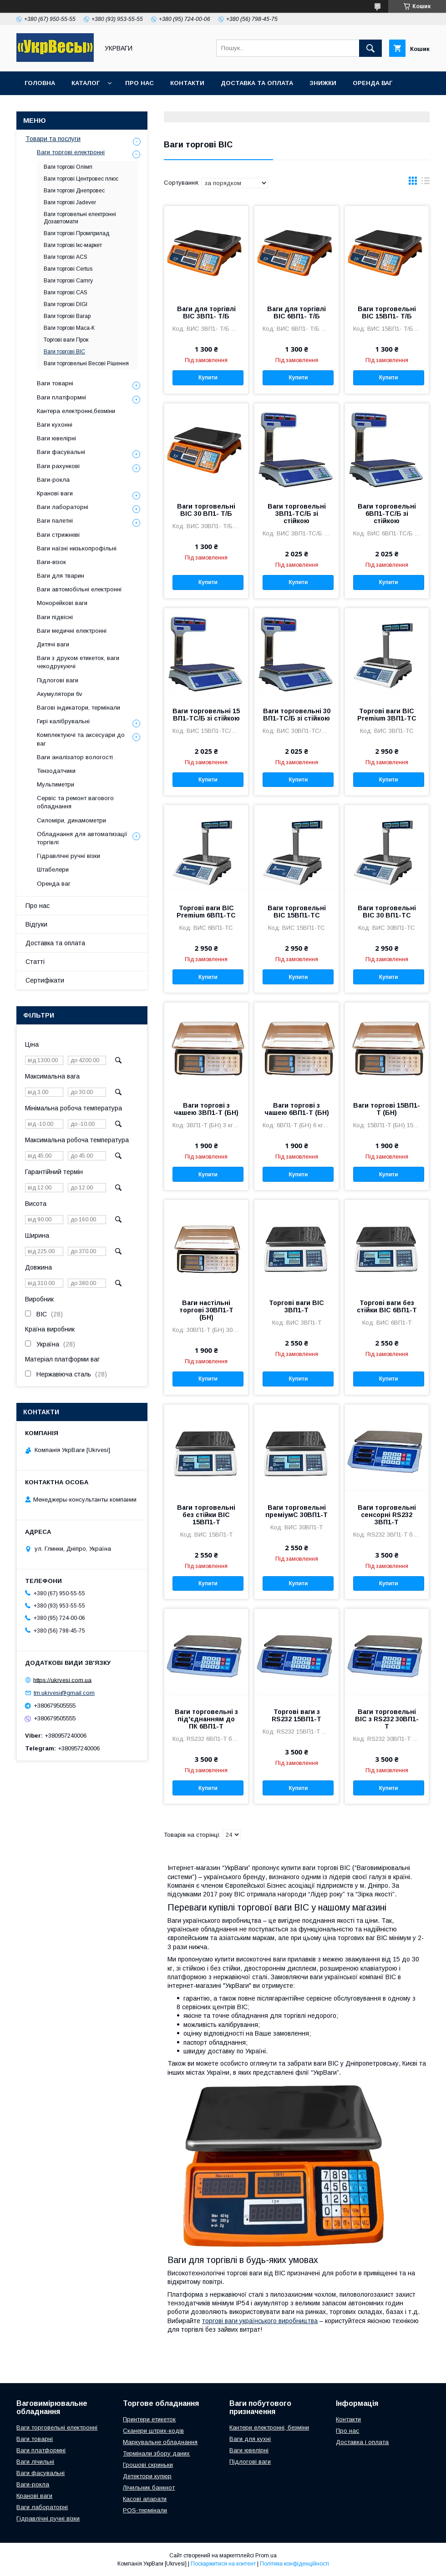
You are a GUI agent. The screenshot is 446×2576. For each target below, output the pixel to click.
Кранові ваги (55, 493)
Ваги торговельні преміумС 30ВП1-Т (296, 1511)
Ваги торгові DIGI (65, 304)
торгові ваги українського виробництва (260, 2320)
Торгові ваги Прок (66, 340)
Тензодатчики (56, 770)
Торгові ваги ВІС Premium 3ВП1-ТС (386, 714)
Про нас (139, 83)
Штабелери (53, 869)
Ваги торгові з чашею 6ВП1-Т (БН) (296, 1109)
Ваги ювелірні (56, 438)
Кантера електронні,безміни (76, 411)
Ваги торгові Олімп (68, 167)
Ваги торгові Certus (68, 269)
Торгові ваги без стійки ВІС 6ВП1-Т (387, 1306)
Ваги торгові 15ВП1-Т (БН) (386, 1109)
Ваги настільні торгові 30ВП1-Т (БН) (206, 1310)
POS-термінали (145, 2510)
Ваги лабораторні (62, 507)
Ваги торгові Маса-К (69, 328)
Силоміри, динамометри (71, 820)
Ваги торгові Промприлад (76, 233)
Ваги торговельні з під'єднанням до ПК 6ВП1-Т (206, 1719)
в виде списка (425, 182)
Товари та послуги (53, 138)
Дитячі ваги (53, 644)
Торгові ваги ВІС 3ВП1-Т (296, 1306)
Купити (208, 377)
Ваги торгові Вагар (67, 316)
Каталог (85, 83)
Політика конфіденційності (294, 2564)
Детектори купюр (147, 2476)
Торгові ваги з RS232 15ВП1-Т (296, 1715)
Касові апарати (145, 2498)
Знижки (322, 83)
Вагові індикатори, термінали (78, 707)
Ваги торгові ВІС (64, 351)
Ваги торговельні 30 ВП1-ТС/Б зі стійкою (296, 714)
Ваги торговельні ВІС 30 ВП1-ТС (387, 911)
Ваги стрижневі (58, 534)
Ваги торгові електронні (71, 152)
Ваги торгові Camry (68, 280)
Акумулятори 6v (59, 694)
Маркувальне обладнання (160, 2442)
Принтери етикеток (149, 2419)
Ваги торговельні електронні (56, 2427)
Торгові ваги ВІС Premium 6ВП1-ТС (206, 911)
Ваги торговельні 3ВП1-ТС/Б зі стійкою (297, 513)
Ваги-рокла (53, 479)
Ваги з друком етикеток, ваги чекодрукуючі (78, 662)
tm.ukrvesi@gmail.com (64, 1692)
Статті (35, 961)
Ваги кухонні (54, 424)
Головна (40, 83)
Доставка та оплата (257, 83)
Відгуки (36, 924)
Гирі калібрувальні (63, 721)
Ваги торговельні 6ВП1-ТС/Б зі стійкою (387, 513)
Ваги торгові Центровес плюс (81, 179)
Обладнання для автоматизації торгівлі (82, 838)
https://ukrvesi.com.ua (62, 1679)
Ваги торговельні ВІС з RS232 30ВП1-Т (387, 1719)
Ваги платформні (61, 397)
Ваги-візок (51, 562)
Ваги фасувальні (61, 452)
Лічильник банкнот (149, 2487)
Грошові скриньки (148, 2464)
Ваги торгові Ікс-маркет (73, 245)
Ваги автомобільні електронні (79, 589)
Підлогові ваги (57, 680)
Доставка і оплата (362, 2442)
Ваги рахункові (58, 466)
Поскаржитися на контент (223, 2564)
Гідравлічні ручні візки (68, 855)
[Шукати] (370, 48)
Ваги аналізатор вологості (75, 757)
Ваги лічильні (35, 2461)
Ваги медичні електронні (71, 630)
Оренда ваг (372, 83)
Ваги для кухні (250, 2438)
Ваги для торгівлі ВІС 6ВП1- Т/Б (296, 312)
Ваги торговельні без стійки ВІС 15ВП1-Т (206, 1515)
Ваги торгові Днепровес (74, 190)
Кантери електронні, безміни (269, 2427)
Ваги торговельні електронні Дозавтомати (80, 218)
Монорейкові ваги (62, 603)
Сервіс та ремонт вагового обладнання (75, 802)
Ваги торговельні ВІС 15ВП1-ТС (297, 911)
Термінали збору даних (156, 2453)
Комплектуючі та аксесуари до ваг (81, 738)
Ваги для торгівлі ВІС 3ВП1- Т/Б (206, 312)
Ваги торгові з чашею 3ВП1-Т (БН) (206, 1109)
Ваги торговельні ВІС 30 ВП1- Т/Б (206, 510)
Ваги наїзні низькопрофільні (77, 548)
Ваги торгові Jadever (70, 202)
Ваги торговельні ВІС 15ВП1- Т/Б (387, 312)
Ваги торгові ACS (65, 257)
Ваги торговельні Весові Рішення (86, 363)
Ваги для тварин (60, 575)
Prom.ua (266, 2555)
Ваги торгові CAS (65, 292)
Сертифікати (44, 980)
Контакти (187, 83)
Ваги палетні (55, 520)
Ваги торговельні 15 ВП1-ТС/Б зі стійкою (206, 714)
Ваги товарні (55, 383)
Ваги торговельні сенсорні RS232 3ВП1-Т (387, 1515)
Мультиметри (55, 784)
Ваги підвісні (55, 617)
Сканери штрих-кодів (153, 2430)
